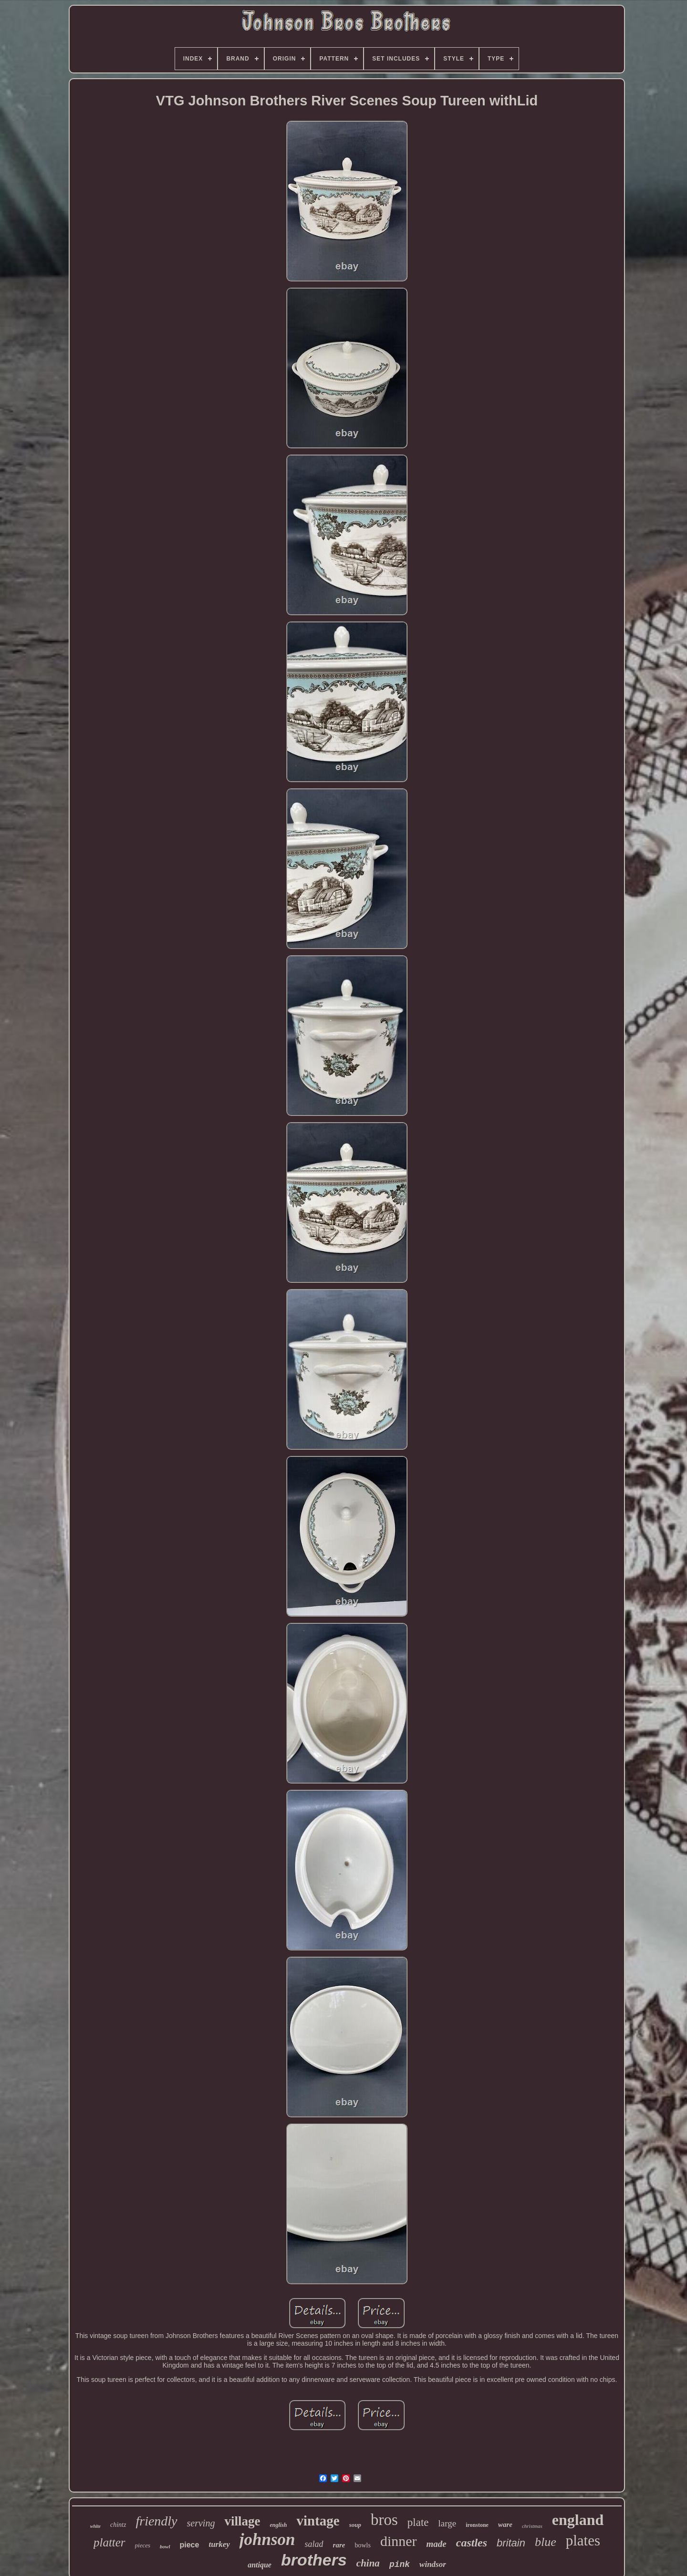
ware (505, 2524)
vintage (317, 2520)
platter (109, 2542)
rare (339, 2545)
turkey (218, 2544)
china (368, 2563)
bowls (362, 2545)
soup (355, 2524)
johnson (267, 2539)
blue (545, 2542)
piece (189, 2545)
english (278, 2525)
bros (384, 2519)
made (437, 2544)
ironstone (477, 2525)
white (95, 2526)
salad (314, 2544)
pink (399, 2564)
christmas (532, 2526)
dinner (398, 2541)
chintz (118, 2524)
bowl (165, 2546)
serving (201, 2523)
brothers (314, 2560)
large (447, 2523)
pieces (142, 2545)
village (242, 2521)
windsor (432, 2564)
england (578, 2519)
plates (583, 2540)
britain (511, 2543)
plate (418, 2522)
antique (259, 2565)
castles (471, 2542)
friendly (156, 2521)
